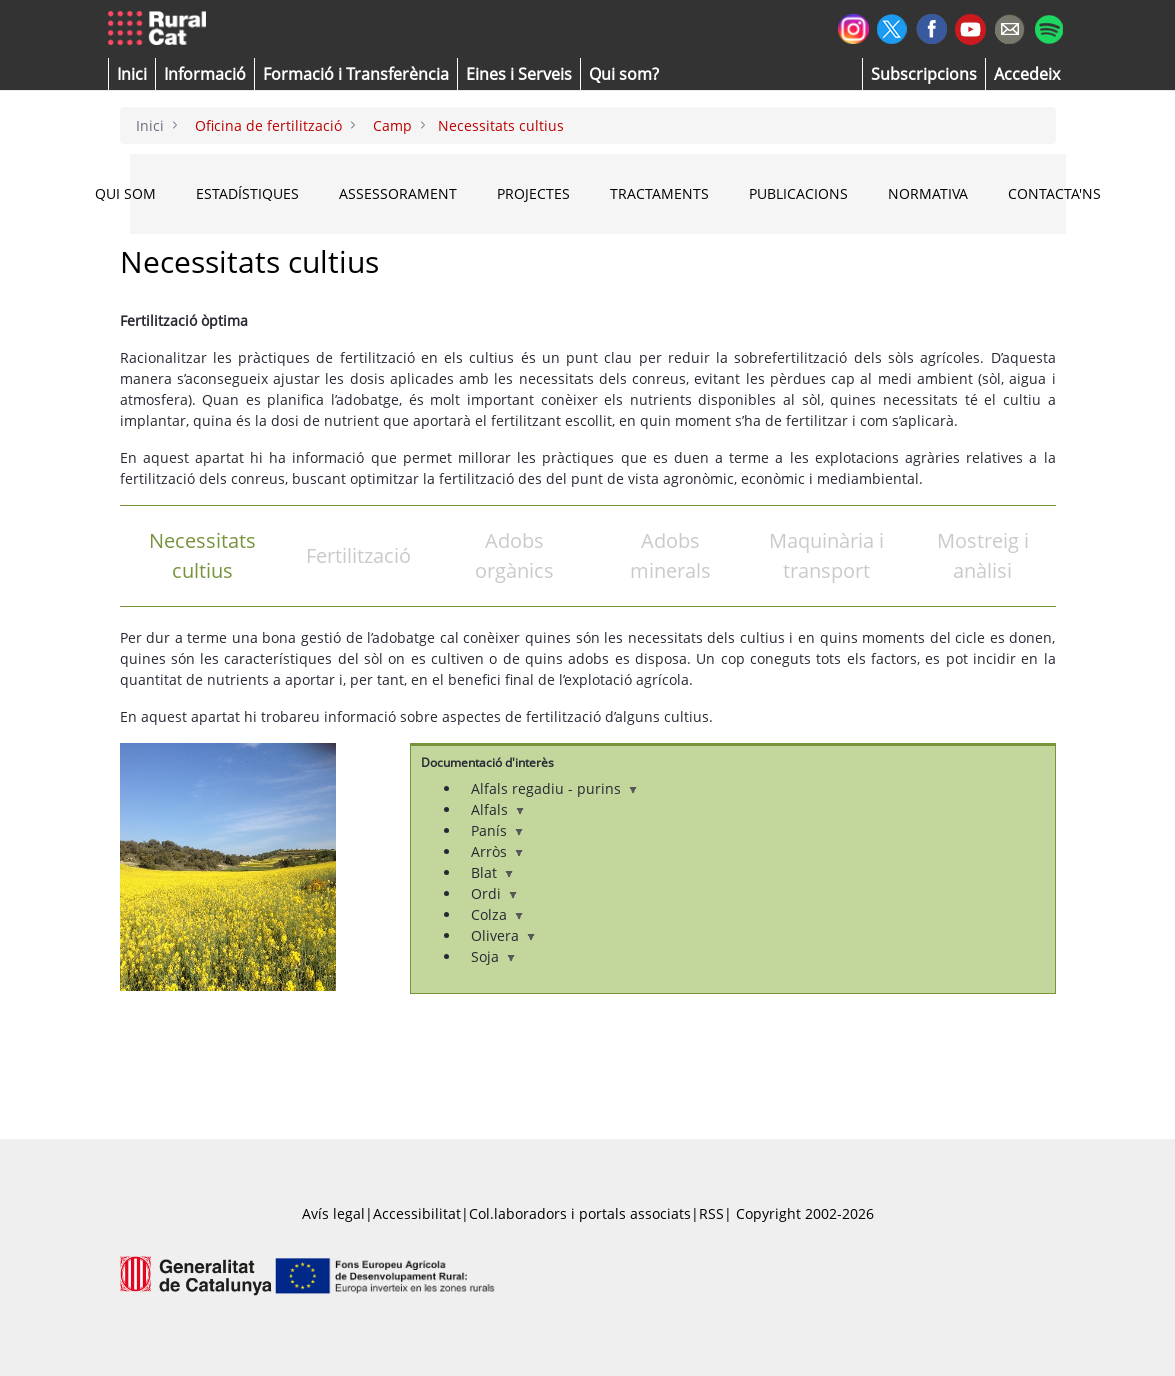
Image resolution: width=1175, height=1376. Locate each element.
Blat (492, 872)
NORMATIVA (928, 193)
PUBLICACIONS (798, 193)
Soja (493, 956)
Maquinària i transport (826, 555)
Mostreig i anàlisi (983, 555)
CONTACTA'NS (1054, 193)
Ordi (494, 893)
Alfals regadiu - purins (554, 788)
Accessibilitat (417, 1213)
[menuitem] (356, 74)
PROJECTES (533, 193)
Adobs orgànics (514, 555)
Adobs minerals (670, 555)
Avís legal (333, 1213)
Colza (497, 914)
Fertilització (358, 555)
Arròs (497, 851)
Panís (497, 830)
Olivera (503, 935)
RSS (711, 1213)
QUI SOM (125, 193)
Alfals (497, 809)
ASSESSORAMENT (398, 193)
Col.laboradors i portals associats (580, 1213)
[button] (132, 74)
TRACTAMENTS (659, 193)
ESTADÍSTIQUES (247, 193)
